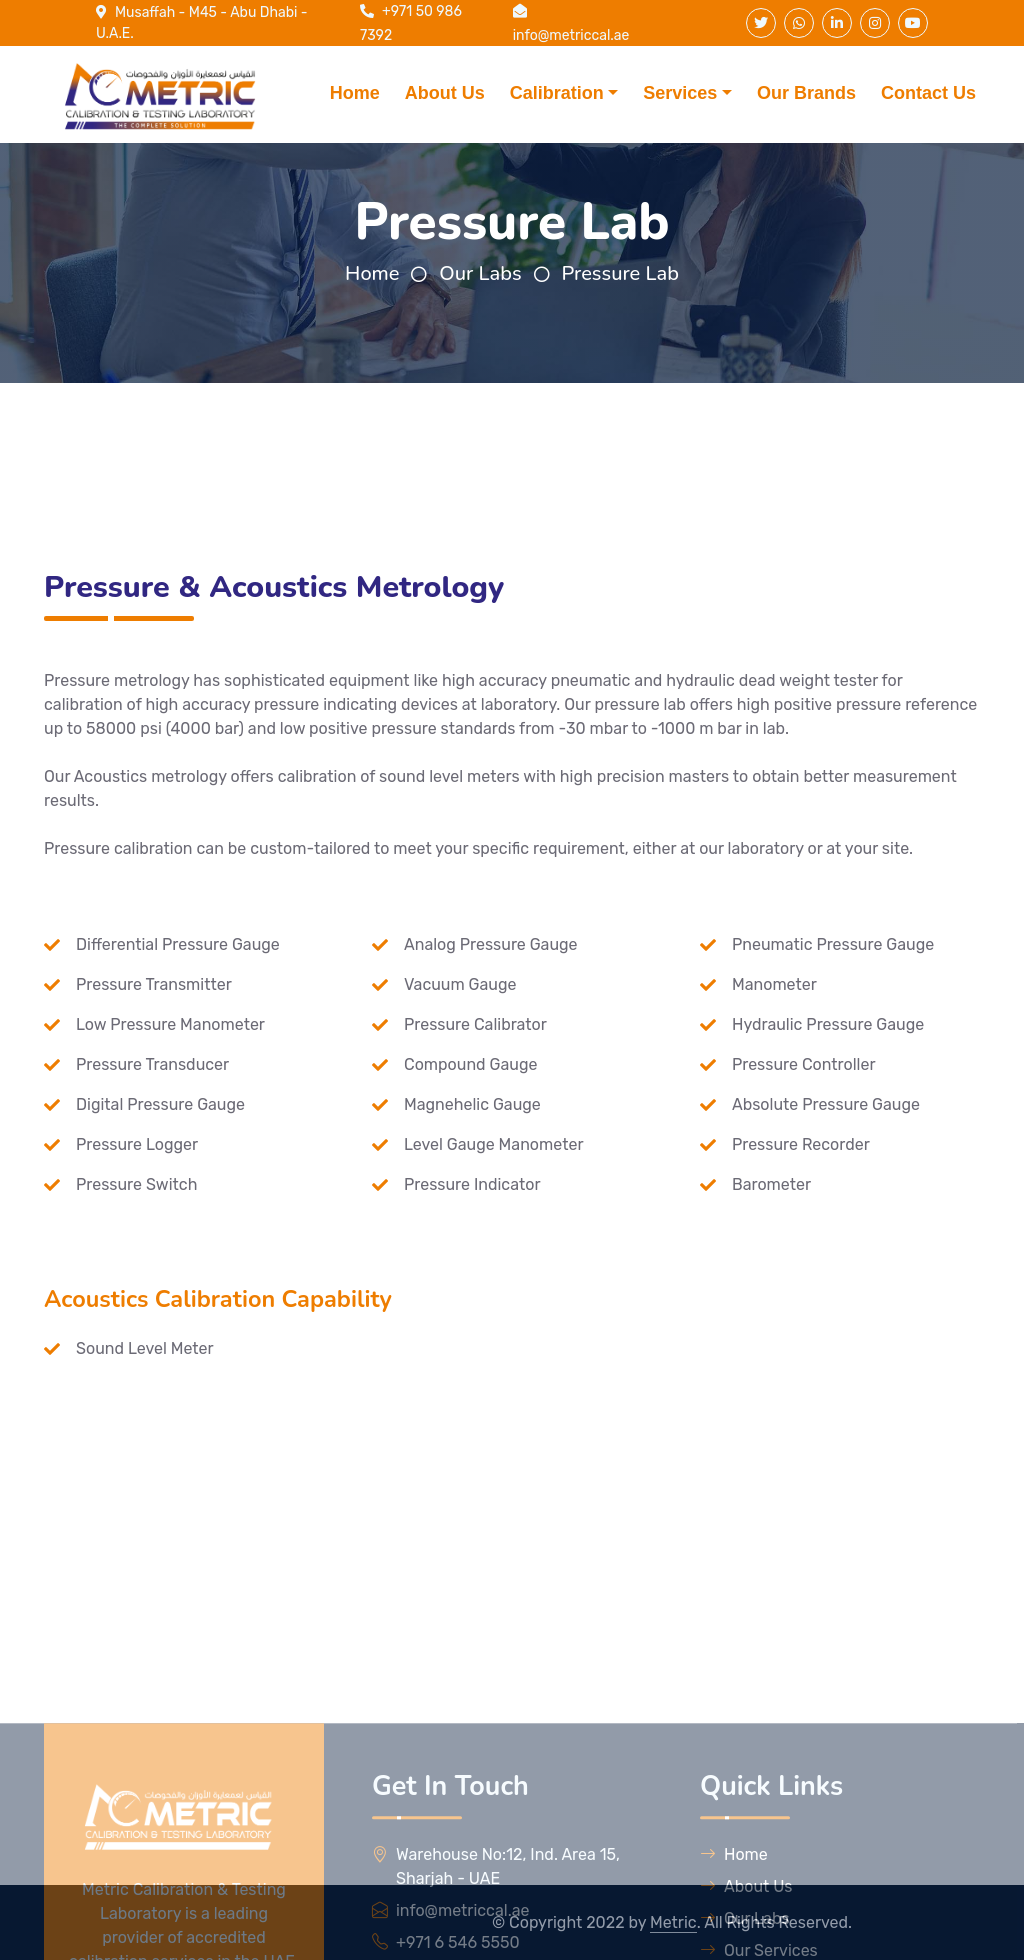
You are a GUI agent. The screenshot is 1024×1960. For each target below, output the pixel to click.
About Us (445, 93)
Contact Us (928, 93)
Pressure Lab (619, 273)
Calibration (557, 93)
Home (355, 93)
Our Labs (480, 273)
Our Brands (806, 93)
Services (680, 93)
